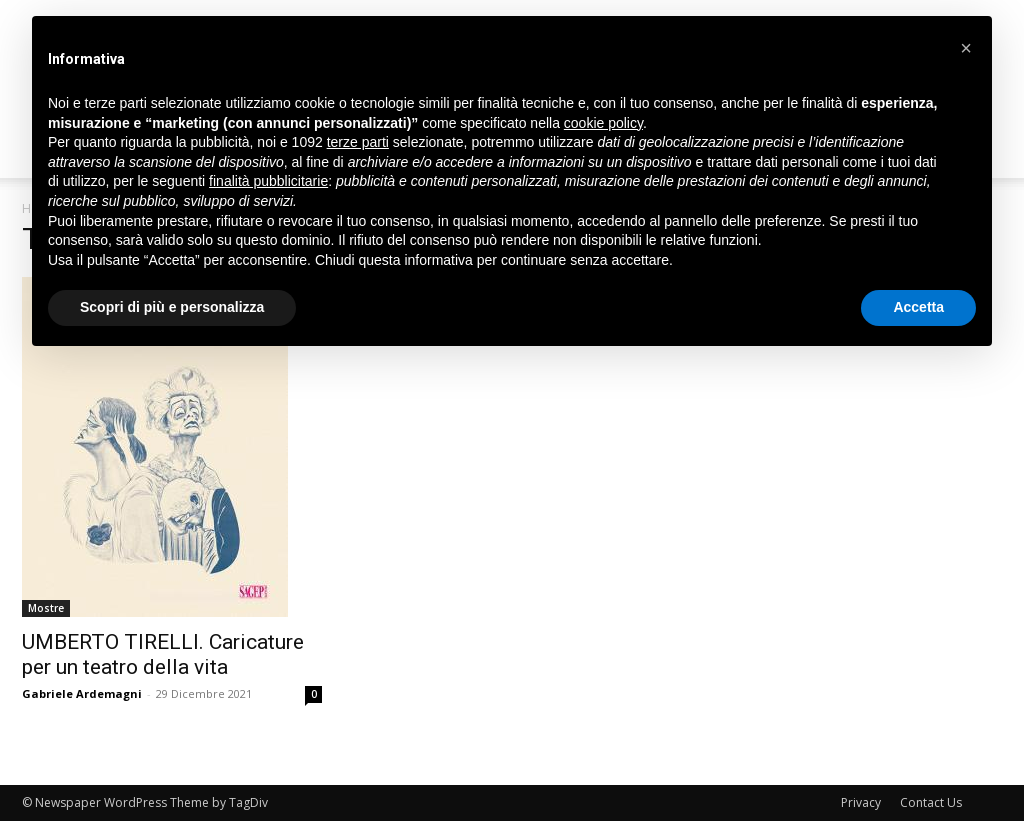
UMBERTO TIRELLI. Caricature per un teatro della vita (163, 654)
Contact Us (931, 802)
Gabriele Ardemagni (82, 693)
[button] (966, 48)
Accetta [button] (918, 307)
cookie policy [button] (603, 123)
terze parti (358, 142)
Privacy (861, 802)
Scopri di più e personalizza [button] (172, 307)
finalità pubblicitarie (268, 181)
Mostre (46, 608)
